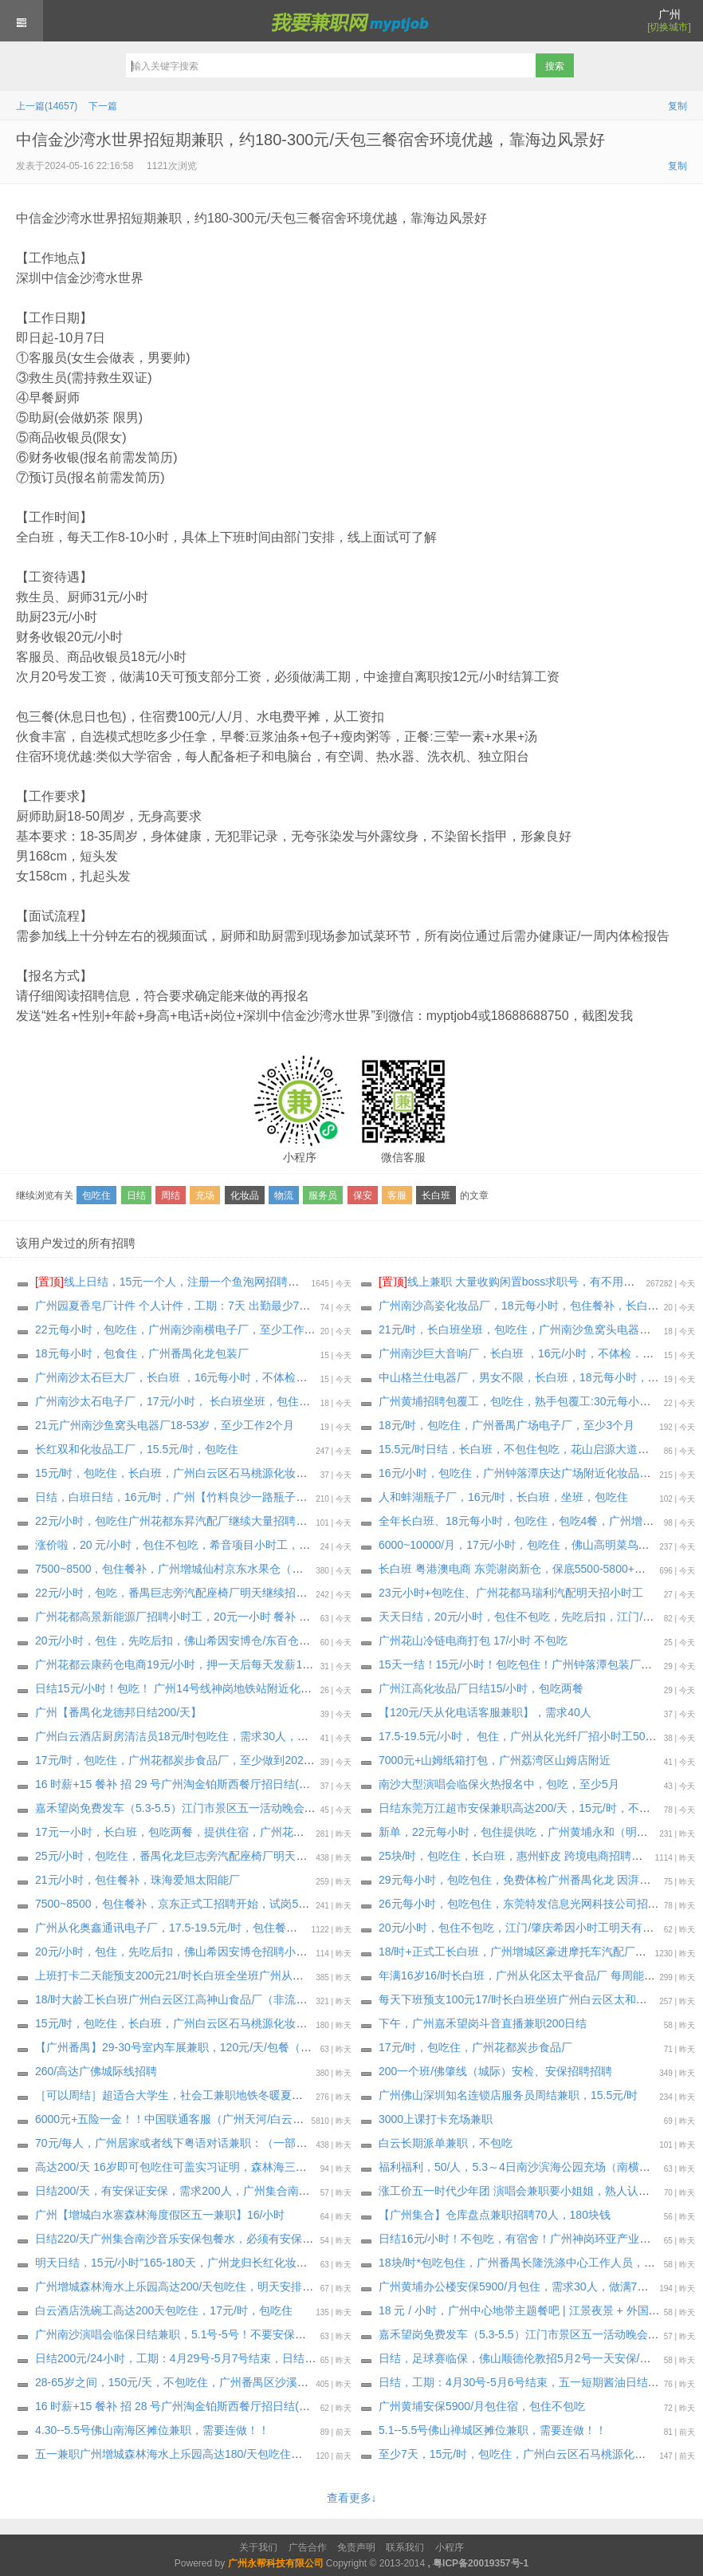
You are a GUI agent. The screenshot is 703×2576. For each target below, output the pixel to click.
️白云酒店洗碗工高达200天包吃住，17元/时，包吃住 (164, 2310)
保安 (362, 1195)
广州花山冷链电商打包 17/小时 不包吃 (473, 1640)
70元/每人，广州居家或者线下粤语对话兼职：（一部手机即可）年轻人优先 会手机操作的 (256, 2143)
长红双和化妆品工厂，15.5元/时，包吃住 (136, 1449)
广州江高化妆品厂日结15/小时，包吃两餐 (481, 1688)
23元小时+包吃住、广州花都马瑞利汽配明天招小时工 (511, 1592)
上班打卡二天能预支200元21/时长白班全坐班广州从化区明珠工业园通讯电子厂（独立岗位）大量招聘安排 (297, 1975)
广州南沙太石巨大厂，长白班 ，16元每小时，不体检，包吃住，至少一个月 (221, 1377)
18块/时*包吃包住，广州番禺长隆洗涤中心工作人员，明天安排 (534, 2262)
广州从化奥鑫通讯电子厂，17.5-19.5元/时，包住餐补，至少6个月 (197, 1927)
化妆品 (244, 1195)
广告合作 (308, 2547)
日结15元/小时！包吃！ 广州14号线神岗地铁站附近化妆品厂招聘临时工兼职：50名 (241, 1688)
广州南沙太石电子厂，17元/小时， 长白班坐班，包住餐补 (178, 1401)
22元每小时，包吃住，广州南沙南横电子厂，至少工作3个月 (183, 1329)
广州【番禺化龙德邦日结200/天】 (118, 1712)
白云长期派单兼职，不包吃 (446, 2143)
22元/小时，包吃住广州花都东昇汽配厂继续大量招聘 (165, 1520)
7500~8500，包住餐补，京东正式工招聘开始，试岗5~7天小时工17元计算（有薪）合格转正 (263, 1903)
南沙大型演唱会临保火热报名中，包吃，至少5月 (499, 1784)
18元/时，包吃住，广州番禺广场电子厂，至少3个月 (506, 1425)
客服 (396, 1195)
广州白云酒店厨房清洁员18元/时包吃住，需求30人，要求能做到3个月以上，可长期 (242, 1736)
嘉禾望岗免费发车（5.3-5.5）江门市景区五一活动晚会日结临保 (536, 2334)
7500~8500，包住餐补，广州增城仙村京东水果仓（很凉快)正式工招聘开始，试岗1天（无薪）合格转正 (291, 1568)
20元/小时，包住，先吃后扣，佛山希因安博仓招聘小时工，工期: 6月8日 (214, 1951)
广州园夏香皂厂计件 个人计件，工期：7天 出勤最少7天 (172, 1305)
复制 (677, 106)
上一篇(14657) (46, 106)
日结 (136, 1195)
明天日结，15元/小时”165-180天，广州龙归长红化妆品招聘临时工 (199, 2262)
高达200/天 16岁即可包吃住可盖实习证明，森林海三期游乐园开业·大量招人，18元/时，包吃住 (269, 2166)
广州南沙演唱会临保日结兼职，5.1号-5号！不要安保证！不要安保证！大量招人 (232, 2334)
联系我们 (405, 2547)
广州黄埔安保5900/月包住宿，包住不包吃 (482, 2406)
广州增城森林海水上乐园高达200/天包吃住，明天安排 (168, 2286)
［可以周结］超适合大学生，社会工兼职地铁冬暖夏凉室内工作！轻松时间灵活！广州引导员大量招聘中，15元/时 (316, 2095)
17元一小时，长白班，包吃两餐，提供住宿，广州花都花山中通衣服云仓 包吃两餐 (238, 1832)
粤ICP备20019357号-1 (480, 2563)
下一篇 (102, 106)
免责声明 (356, 2547)
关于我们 (258, 2547)
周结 (170, 1195)
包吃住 (96, 1195)
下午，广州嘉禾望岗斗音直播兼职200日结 (483, 2023)
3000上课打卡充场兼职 (436, 2119)
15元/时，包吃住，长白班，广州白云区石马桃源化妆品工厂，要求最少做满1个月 (235, 1473)
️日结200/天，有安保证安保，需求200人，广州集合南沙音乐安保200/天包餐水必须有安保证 (261, 2190)
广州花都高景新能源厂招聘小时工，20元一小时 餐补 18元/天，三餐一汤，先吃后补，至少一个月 (275, 1616)
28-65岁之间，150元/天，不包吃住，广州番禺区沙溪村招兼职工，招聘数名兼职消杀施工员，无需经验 (289, 2382)
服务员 (322, 1195)
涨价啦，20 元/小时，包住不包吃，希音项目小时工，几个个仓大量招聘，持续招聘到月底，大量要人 (284, 1544)
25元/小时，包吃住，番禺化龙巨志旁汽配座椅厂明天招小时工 (187, 1855)
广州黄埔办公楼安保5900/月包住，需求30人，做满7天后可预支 (536, 2286)
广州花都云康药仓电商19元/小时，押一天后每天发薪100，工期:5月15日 (213, 1664)
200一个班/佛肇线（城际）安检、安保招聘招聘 (495, 2071)
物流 (283, 1195)
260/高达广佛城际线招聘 (96, 2071)
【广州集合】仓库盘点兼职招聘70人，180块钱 (495, 2214)
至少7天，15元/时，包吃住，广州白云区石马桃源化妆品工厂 (529, 2454)
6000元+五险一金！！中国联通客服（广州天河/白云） (169, 2119)
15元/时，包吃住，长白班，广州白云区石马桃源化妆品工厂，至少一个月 (215, 2023)
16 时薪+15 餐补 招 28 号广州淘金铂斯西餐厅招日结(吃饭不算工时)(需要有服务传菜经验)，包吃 (273, 2406)
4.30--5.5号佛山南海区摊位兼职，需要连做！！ (152, 2430)
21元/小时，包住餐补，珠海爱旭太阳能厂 (137, 1879)
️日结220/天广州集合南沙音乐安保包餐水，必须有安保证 (174, 2238)
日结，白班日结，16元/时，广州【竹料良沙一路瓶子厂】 (176, 1497)
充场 (204, 1195)
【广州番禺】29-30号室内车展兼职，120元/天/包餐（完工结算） (195, 2047)
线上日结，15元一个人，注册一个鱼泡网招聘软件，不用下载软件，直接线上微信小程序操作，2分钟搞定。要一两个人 (343, 1281)
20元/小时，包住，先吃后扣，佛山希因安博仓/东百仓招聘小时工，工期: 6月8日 (232, 1640)
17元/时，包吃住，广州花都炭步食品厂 (475, 2047)
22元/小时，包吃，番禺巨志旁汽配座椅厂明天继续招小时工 (182, 1592)
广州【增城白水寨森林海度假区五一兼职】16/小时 (160, 2214)
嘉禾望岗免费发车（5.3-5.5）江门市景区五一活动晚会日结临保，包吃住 (214, 1808)
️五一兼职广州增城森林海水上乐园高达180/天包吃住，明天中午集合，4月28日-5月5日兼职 (258, 2454)
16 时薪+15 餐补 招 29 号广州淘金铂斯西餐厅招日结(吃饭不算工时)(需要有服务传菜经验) (256, 1784)
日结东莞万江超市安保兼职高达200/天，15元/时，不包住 (520, 1808)
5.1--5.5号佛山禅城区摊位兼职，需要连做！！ (493, 2430)
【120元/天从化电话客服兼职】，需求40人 (485, 1712)
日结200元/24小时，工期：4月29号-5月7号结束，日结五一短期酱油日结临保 (225, 2358)
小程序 (449, 2547)
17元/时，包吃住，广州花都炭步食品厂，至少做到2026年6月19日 (198, 1760)
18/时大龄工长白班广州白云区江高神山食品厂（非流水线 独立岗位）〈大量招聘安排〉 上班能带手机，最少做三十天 (325, 1999)
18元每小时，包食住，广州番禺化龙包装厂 (142, 1353)
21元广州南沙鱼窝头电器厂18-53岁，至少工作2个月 (164, 1425)
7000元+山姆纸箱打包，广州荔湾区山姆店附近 (495, 1760)
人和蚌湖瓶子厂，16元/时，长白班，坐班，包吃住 (503, 1497)
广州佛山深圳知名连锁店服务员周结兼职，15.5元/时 (508, 2095)
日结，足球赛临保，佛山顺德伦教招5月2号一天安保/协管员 (526, 2358)
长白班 (436, 1195)
